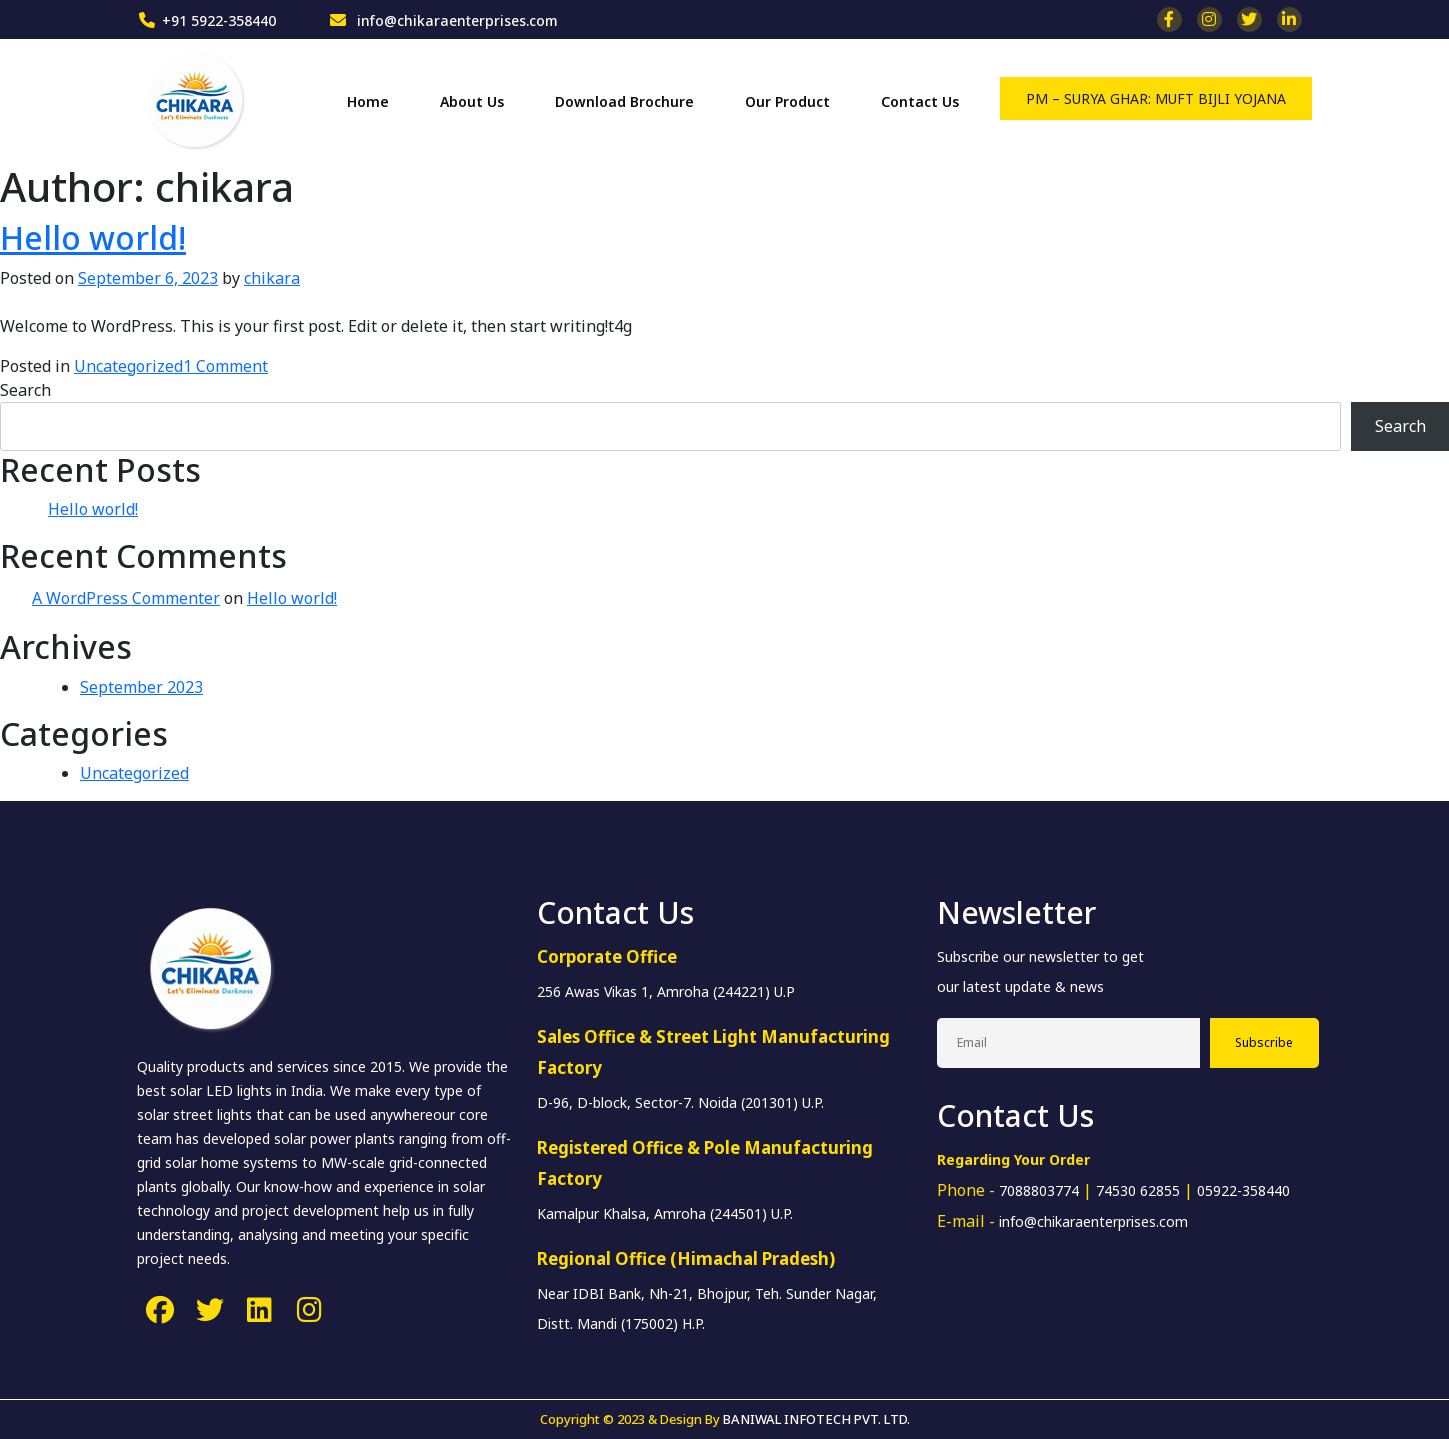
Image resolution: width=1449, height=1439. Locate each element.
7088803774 (1039, 1190)
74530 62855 (1138, 1190)
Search (25, 390)
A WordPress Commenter (126, 598)
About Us (472, 101)
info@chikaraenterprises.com (455, 20)
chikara (272, 278)
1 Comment (225, 366)
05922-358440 (1243, 1190)
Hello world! (93, 237)
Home (368, 101)
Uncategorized (128, 366)
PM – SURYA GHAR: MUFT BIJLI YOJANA (1156, 98)
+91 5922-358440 (219, 20)
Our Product (787, 101)
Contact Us (920, 101)
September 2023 (141, 687)
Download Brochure (624, 101)
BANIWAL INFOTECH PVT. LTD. (816, 1419)
